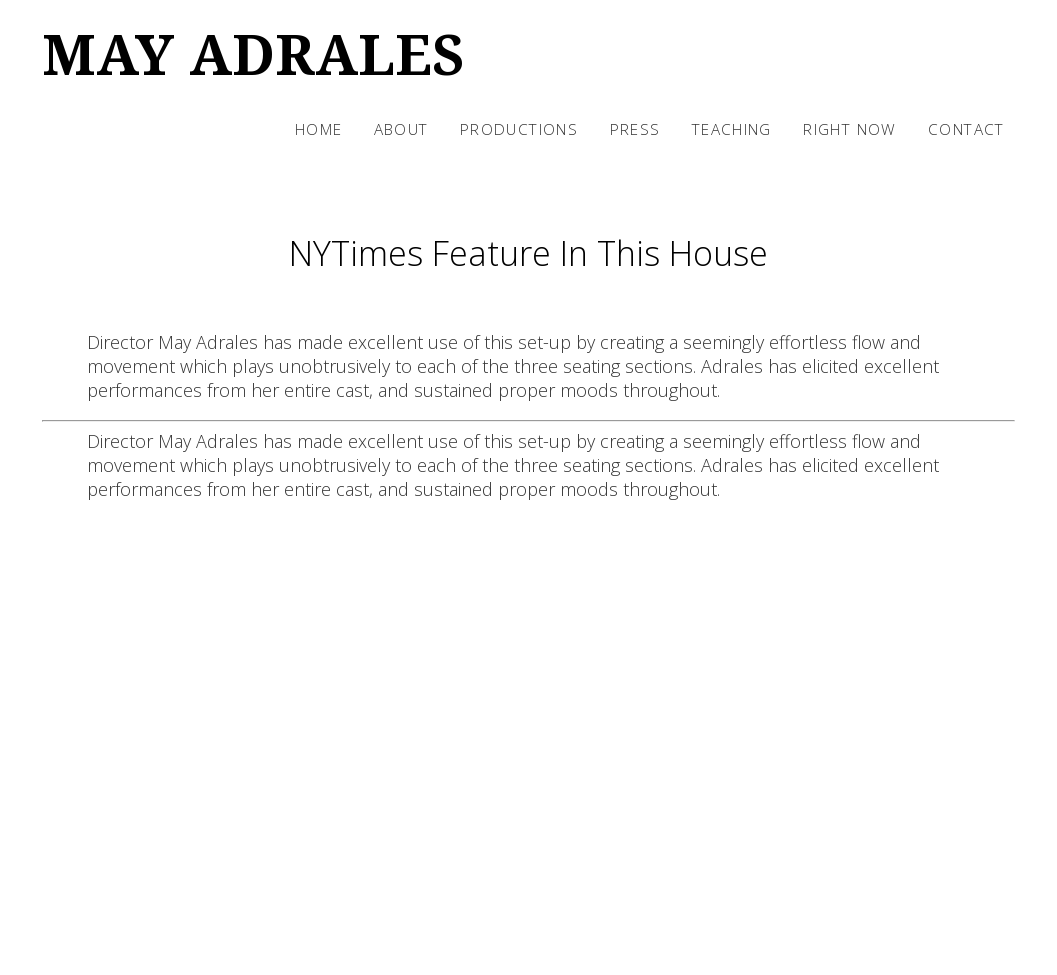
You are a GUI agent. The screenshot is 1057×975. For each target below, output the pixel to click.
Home (319, 129)
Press (635, 129)
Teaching (732, 129)
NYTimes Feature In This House (528, 253)
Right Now (849, 129)
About (401, 129)
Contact (966, 129)
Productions (519, 129)
